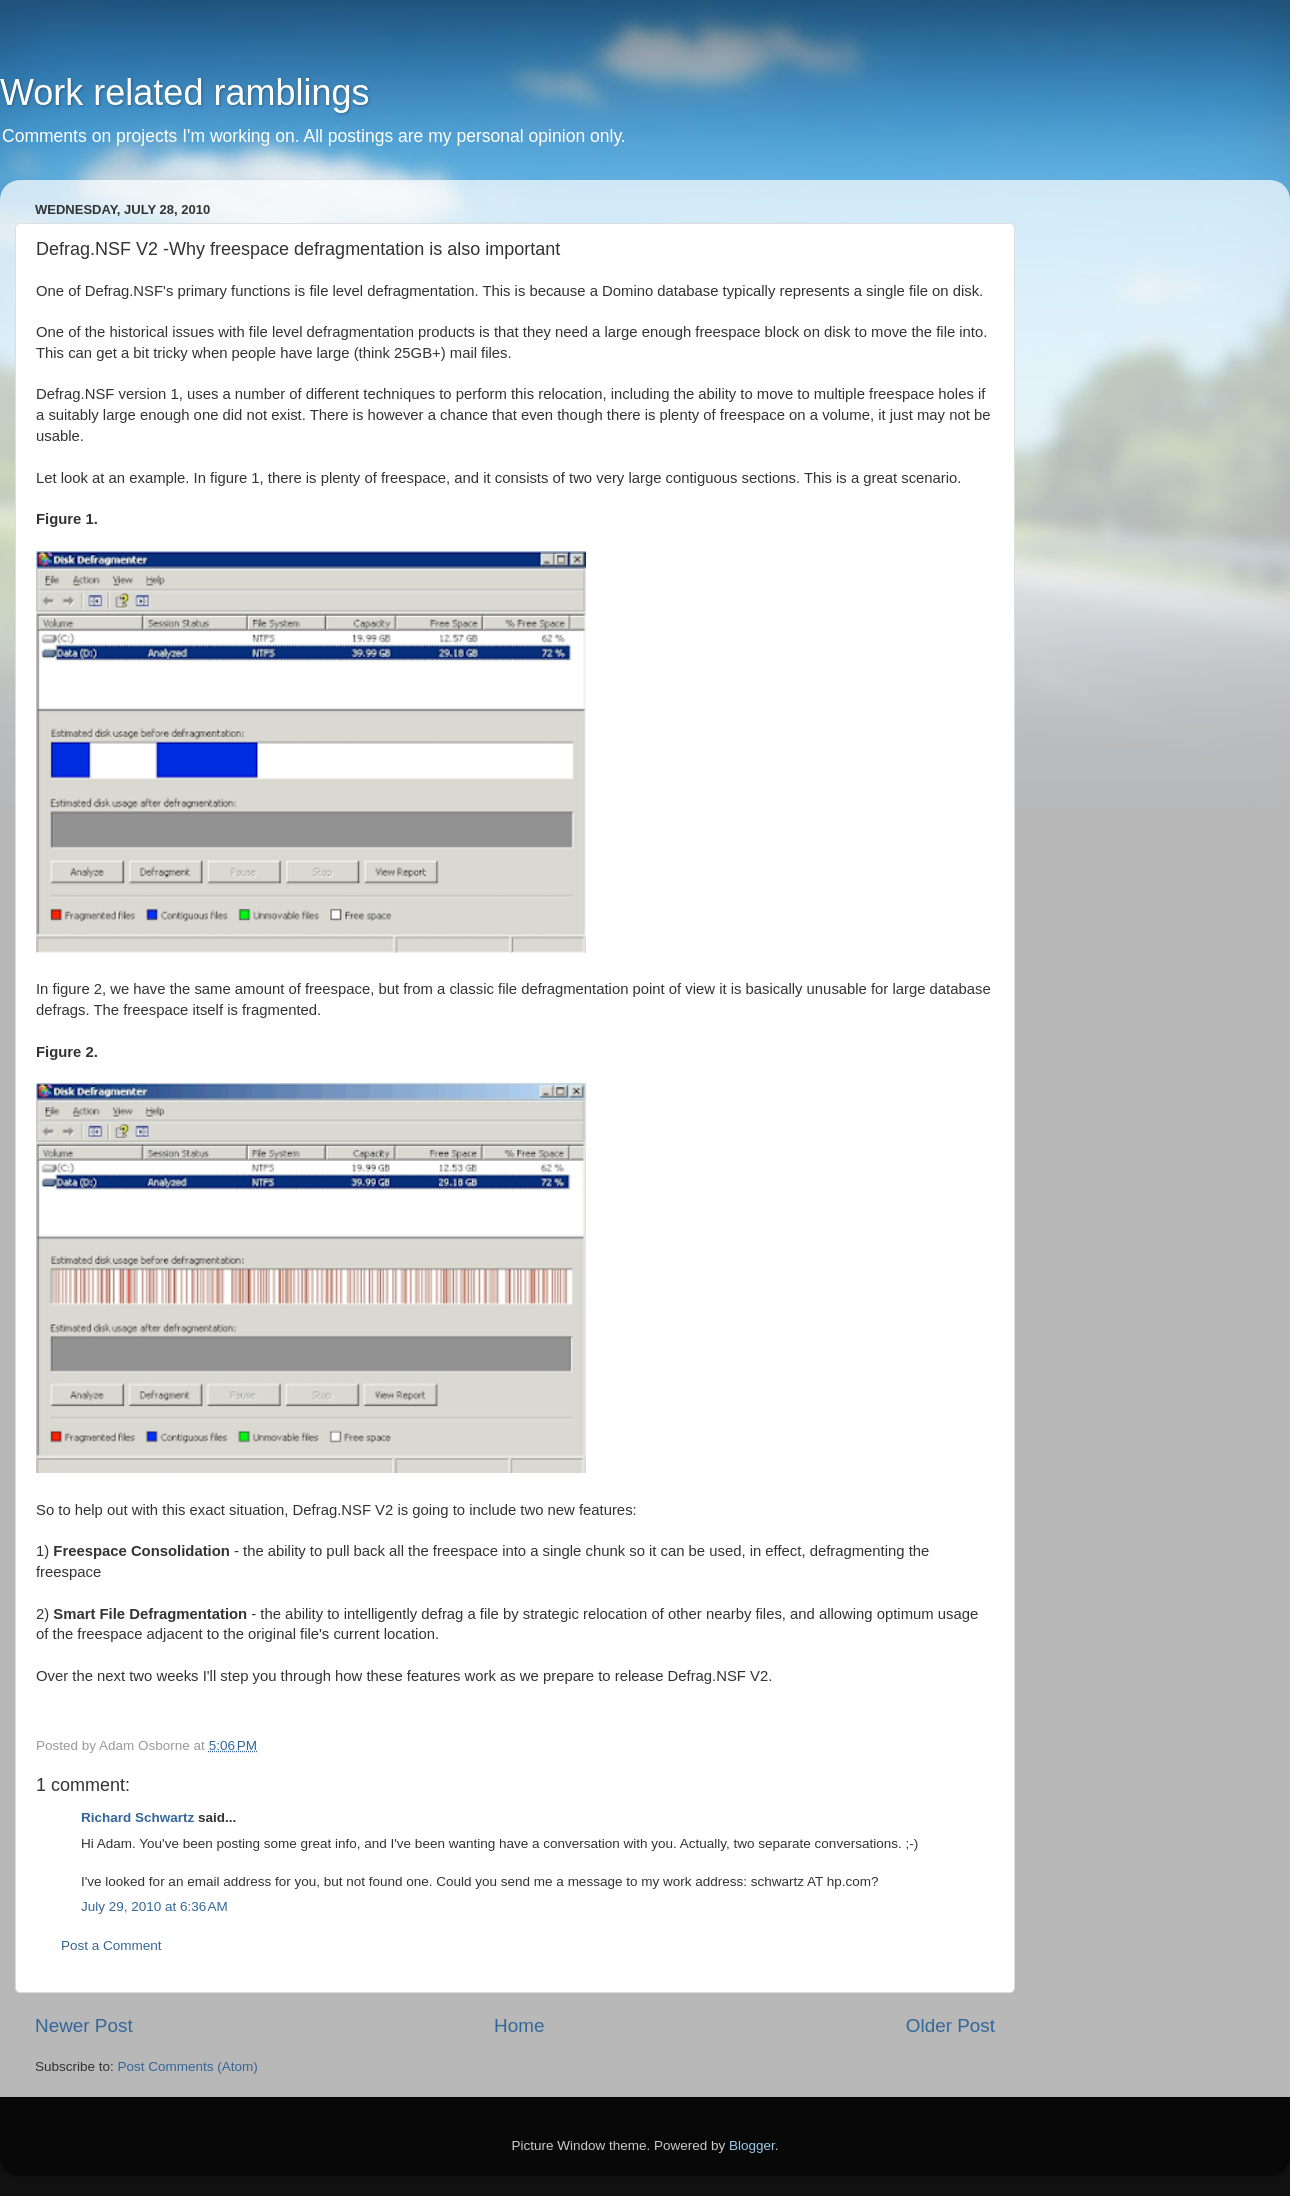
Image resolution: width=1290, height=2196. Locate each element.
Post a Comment (111, 1945)
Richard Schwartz (137, 1817)
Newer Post (84, 2025)
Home (519, 2025)
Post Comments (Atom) (188, 2066)
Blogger (752, 2145)
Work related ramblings (184, 92)
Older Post (950, 2025)
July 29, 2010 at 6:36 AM (154, 1906)
